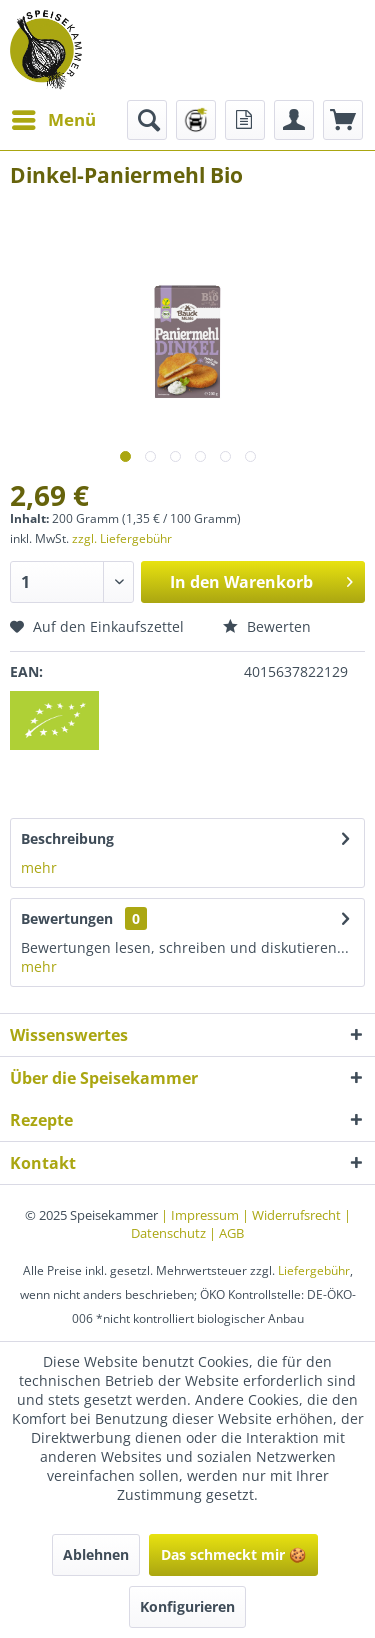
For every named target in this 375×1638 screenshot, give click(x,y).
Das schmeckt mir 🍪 (233, 1554)
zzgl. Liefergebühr (122, 538)
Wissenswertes (69, 1035)
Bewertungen (67, 918)
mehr (39, 867)
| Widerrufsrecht (293, 1215)
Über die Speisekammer (104, 1078)
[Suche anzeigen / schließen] (147, 120)
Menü (54, 117)
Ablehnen (96, 1554)
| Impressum (201, 1215)
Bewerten (267, 626)
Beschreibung (67, 838)
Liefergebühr (314, 1270)
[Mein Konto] (294, 120)
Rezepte (41, 1120)
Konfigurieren (187, 1606)
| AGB (226, 1233)
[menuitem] (53, 120)
